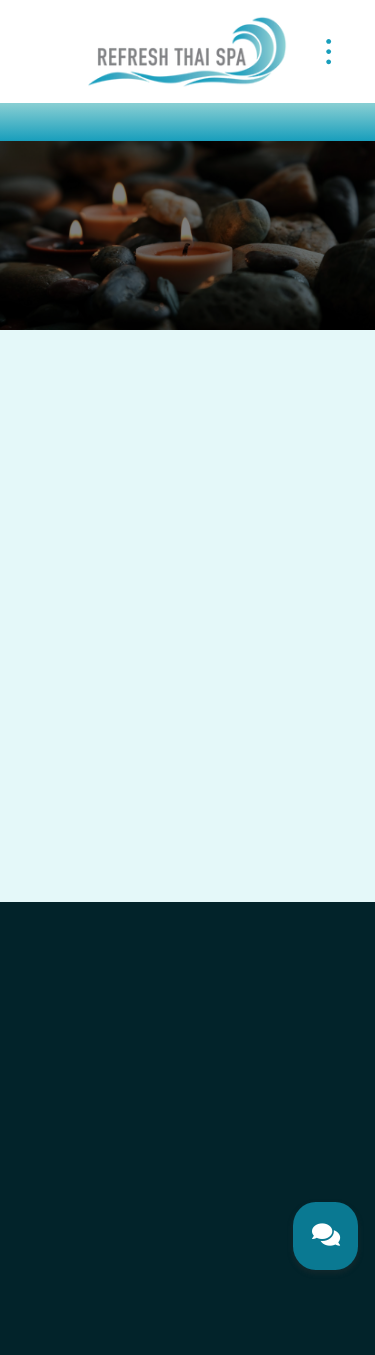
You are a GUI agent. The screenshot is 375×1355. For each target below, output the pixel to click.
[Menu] (329, 51)
